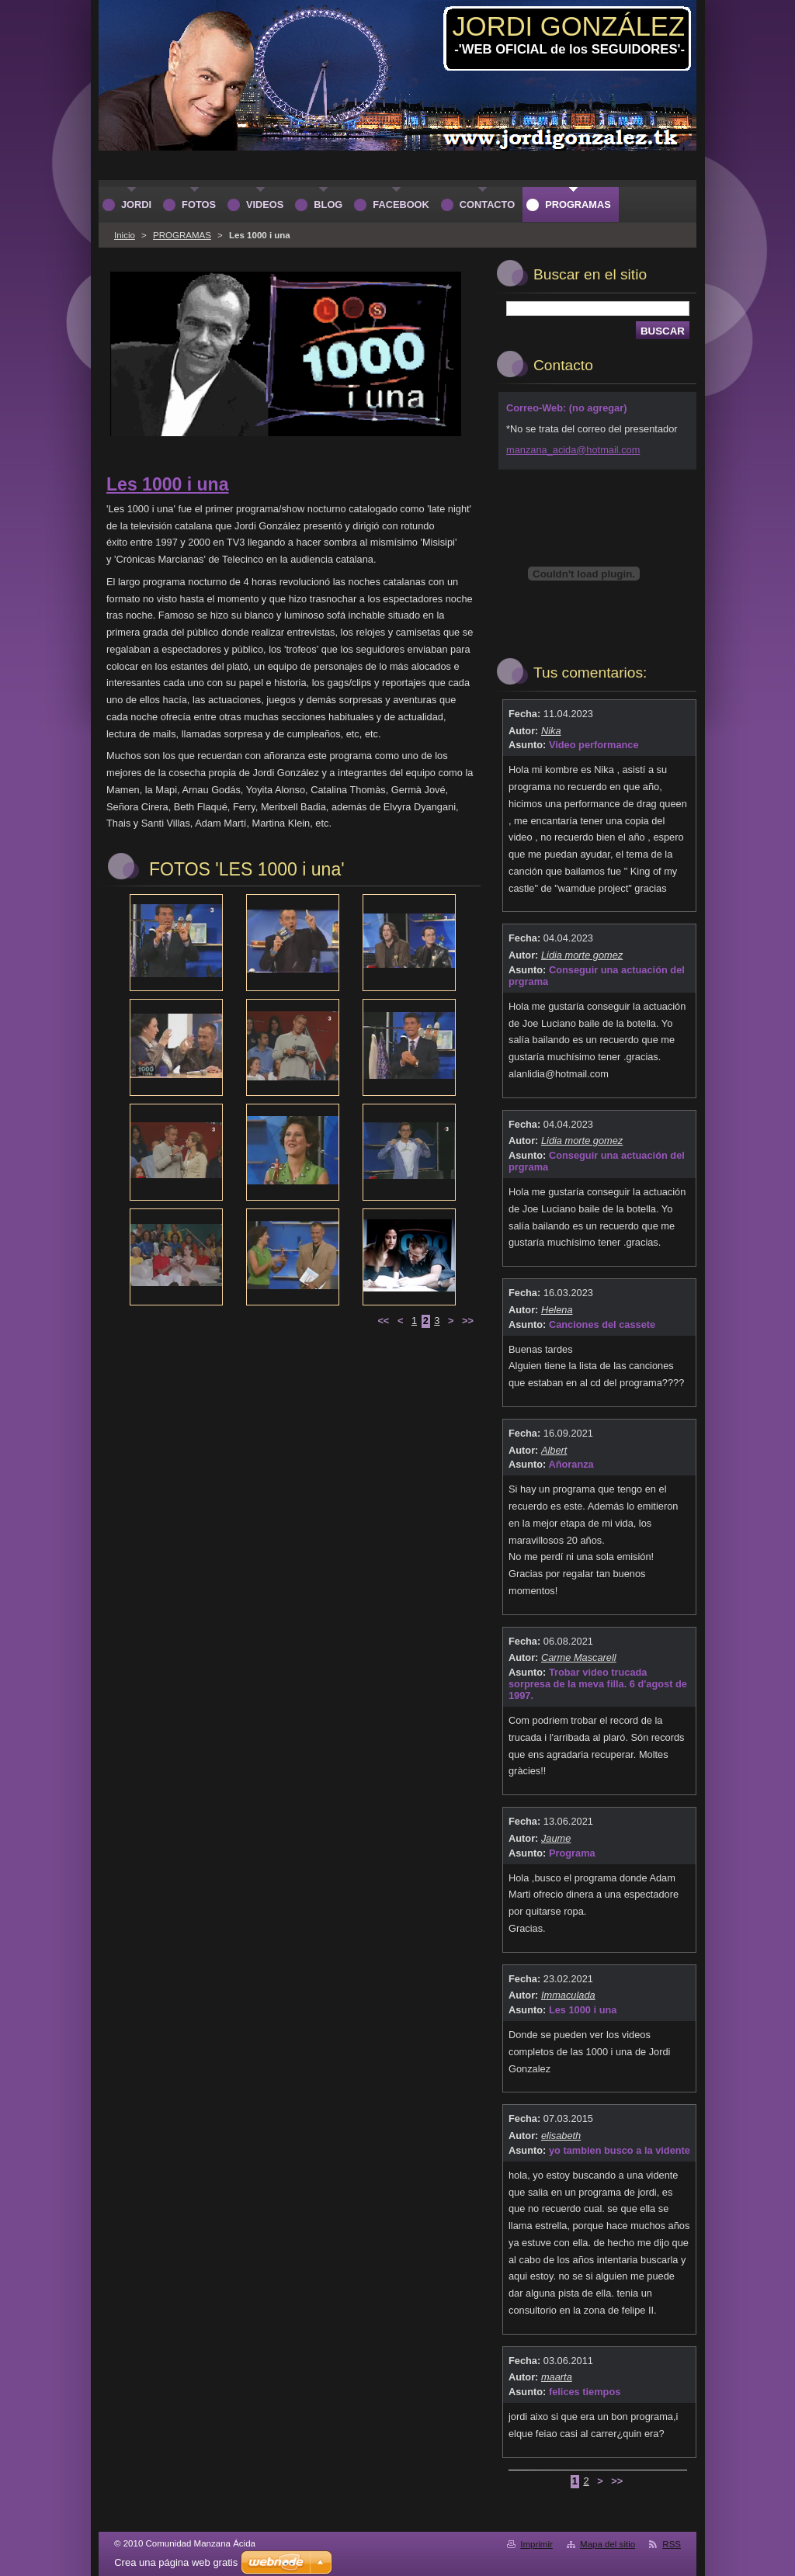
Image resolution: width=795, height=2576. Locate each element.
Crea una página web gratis (176, 2562)
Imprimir (536, 2544)
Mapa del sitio (607, 2544)
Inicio (124, 235)
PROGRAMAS (182, 235)
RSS (671, 2544)
